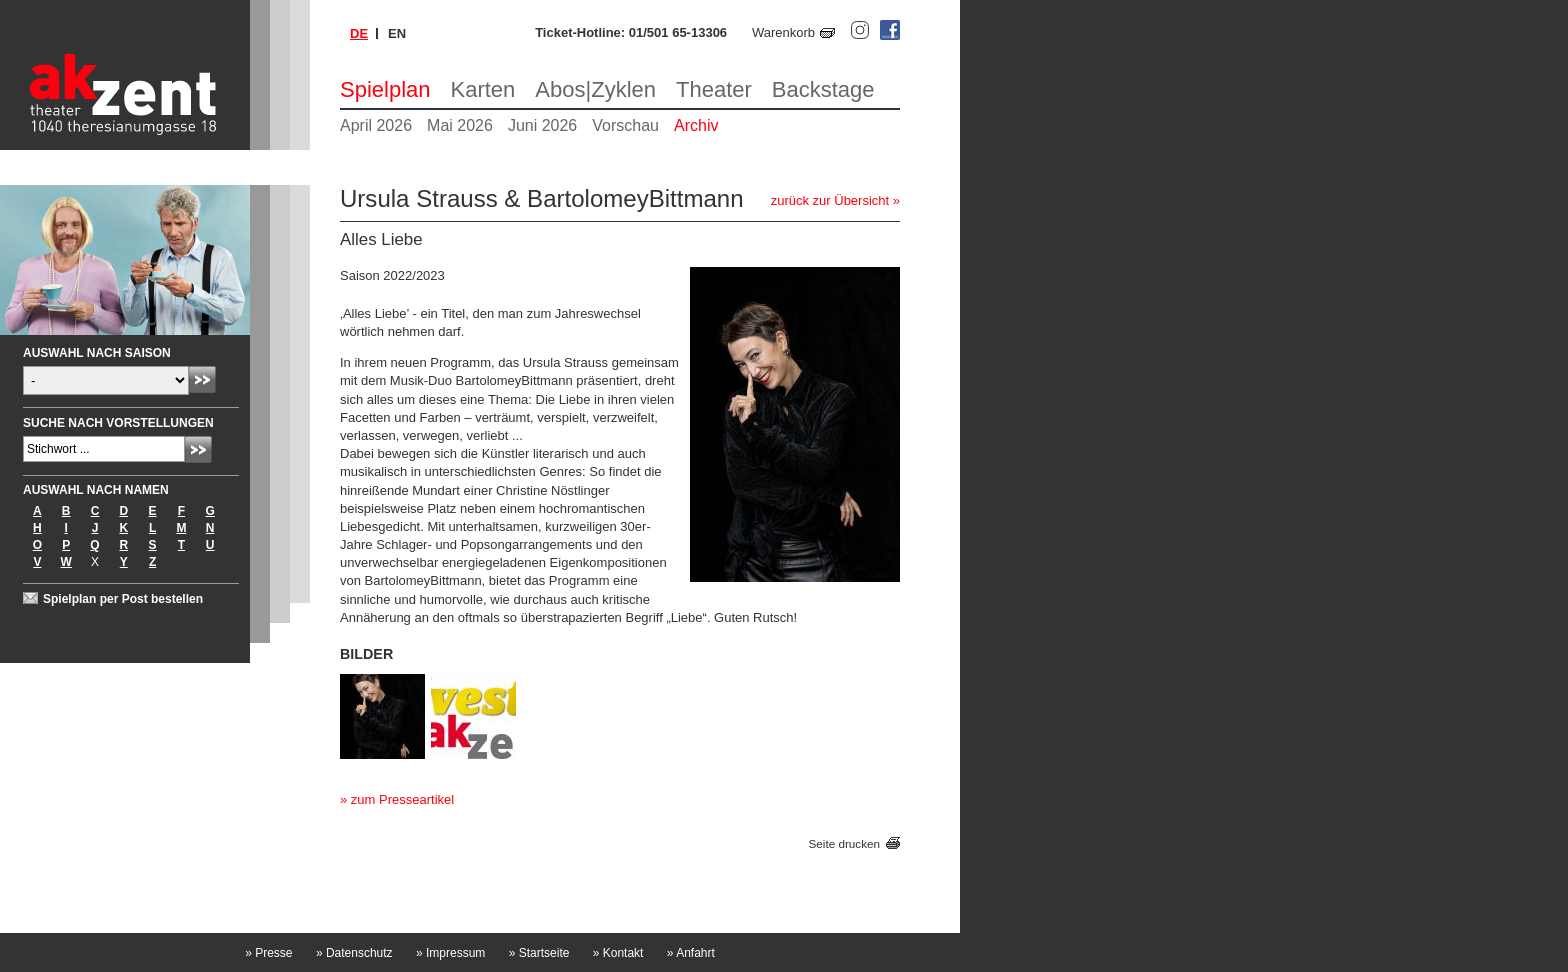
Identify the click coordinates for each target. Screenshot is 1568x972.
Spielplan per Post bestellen (123, 599)
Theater (714, 89)
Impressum (450, 953)
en (397, 33)
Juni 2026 (542, 125)
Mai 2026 (460, 125)
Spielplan (385, 89)
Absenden (202, 379)
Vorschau (625, 125)
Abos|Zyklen (595, 89)
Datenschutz (354, 953)
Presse (268, 953)
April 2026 (376, 125)
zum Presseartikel (402, 799)
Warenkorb (783, 32)
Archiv (696, 125)
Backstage (823, 89)
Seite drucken (844, 843)
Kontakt (618, 953)
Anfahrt (691, 953)
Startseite (539, 953)
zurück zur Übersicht (830, 200)
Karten (483, 89)
